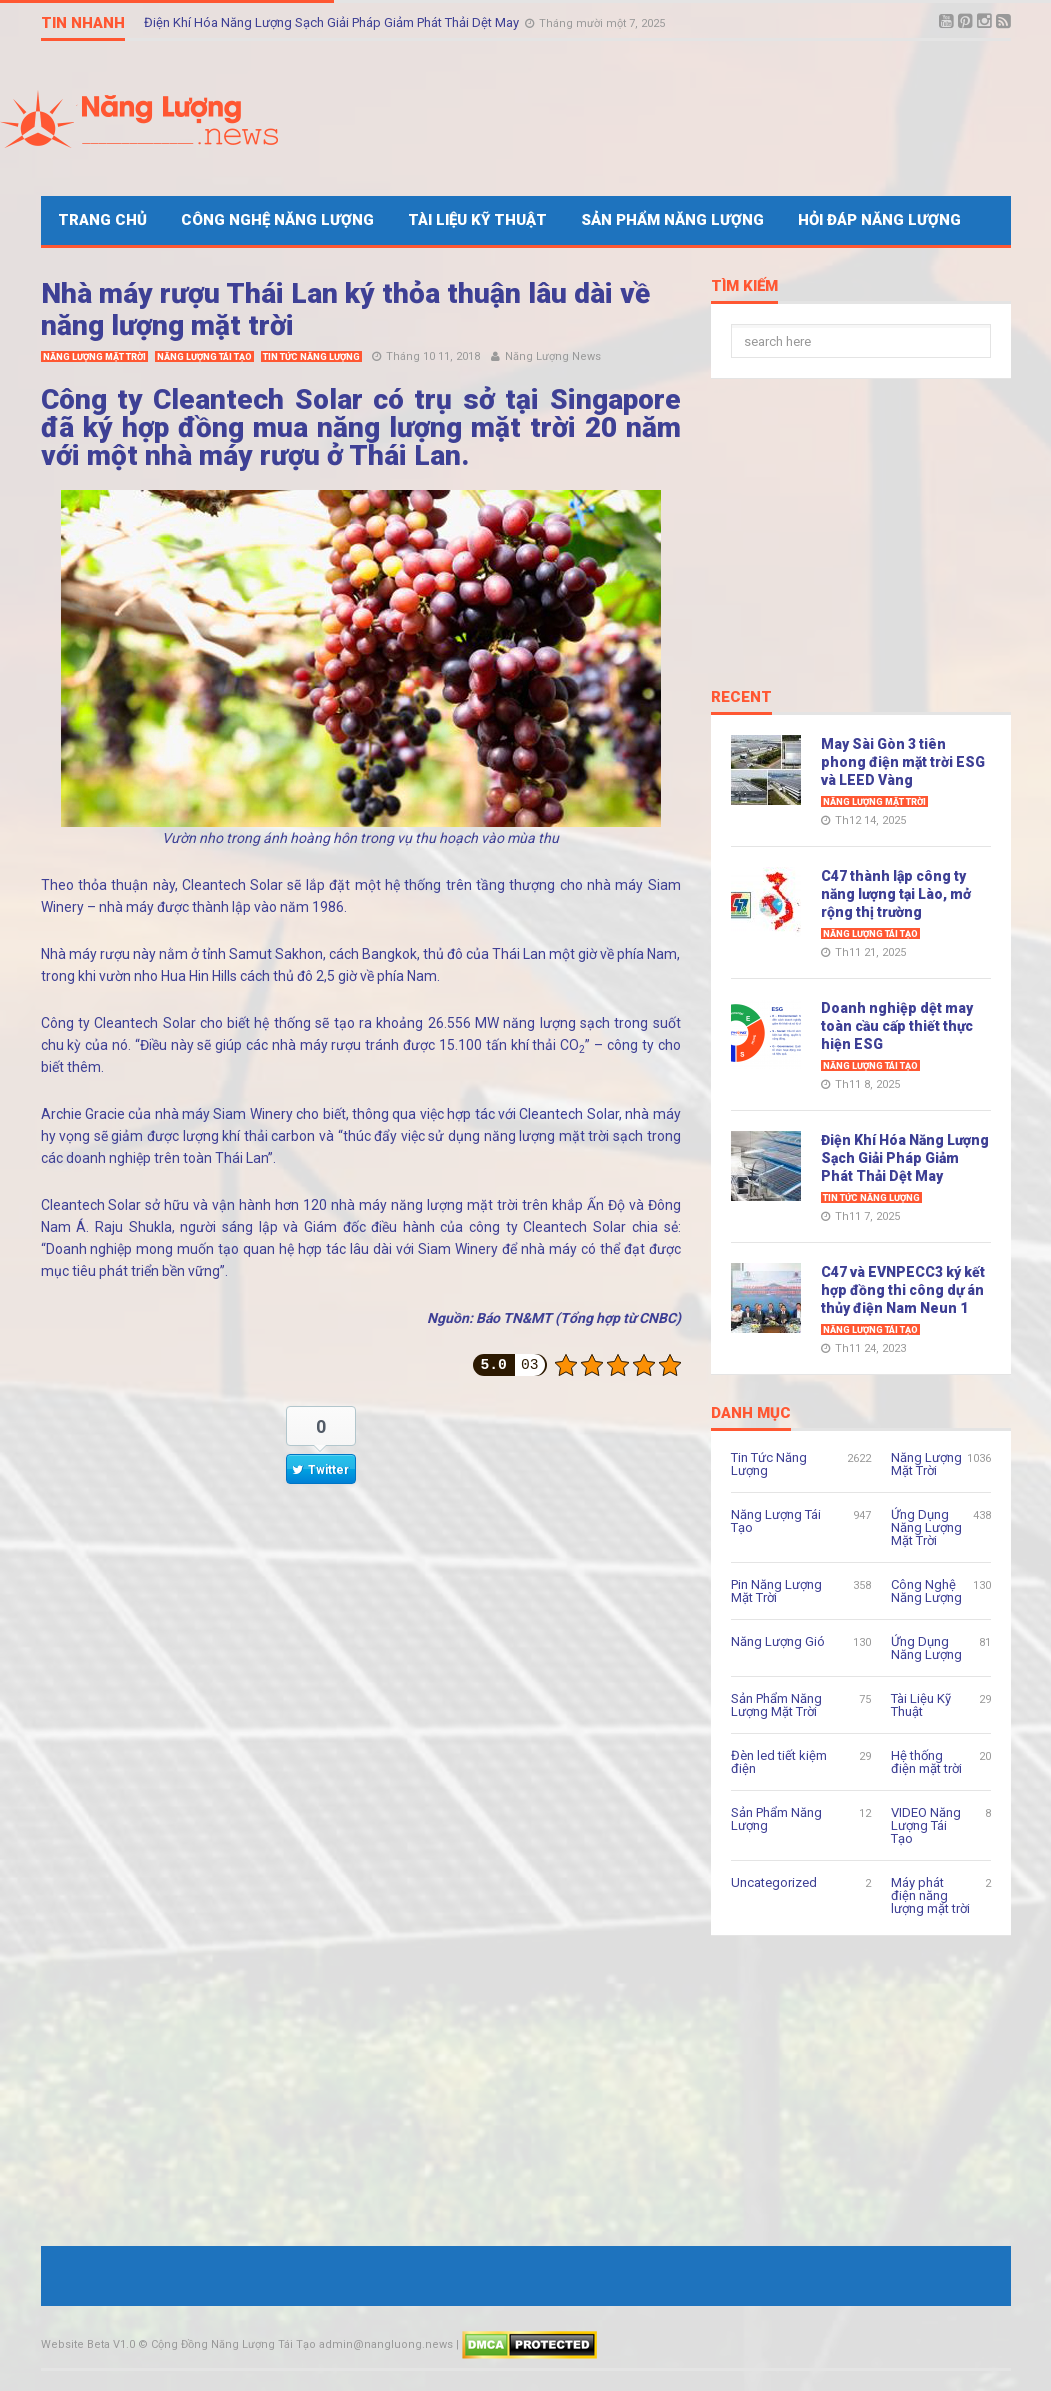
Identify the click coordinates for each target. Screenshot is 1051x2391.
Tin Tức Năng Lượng (311, 357)
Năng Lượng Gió (778, 1641)
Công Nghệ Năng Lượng (277, 220)
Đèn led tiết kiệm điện (779, 1762)
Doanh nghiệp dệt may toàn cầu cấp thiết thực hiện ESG (897, 1026)
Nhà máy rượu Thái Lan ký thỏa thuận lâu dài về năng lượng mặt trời (345, 309)
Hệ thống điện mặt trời (926, 1762)
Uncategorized (774, 1882)
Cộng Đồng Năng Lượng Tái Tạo (233, 2344)
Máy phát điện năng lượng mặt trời (930, 1895)
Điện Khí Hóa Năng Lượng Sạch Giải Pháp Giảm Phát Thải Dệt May (333, 22)
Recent (741, 698)
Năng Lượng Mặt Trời (94, 357)
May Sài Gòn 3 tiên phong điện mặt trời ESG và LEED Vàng (903, 762)
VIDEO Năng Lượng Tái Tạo (926, 1825)
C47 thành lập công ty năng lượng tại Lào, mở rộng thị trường (896, 894)
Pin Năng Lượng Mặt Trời (776, 1591)
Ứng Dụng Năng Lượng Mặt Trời (926, 1527)
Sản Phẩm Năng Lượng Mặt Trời (776, 1705)
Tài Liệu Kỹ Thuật (477, 220)
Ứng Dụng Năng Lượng (926, 1648)
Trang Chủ (102, 220)
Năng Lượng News (553, 356)
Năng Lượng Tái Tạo (204, 357)
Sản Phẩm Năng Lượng (672, 220)
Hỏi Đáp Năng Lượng (879, 220)
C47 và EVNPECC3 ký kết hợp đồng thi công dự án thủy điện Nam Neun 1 (903, 1290)
